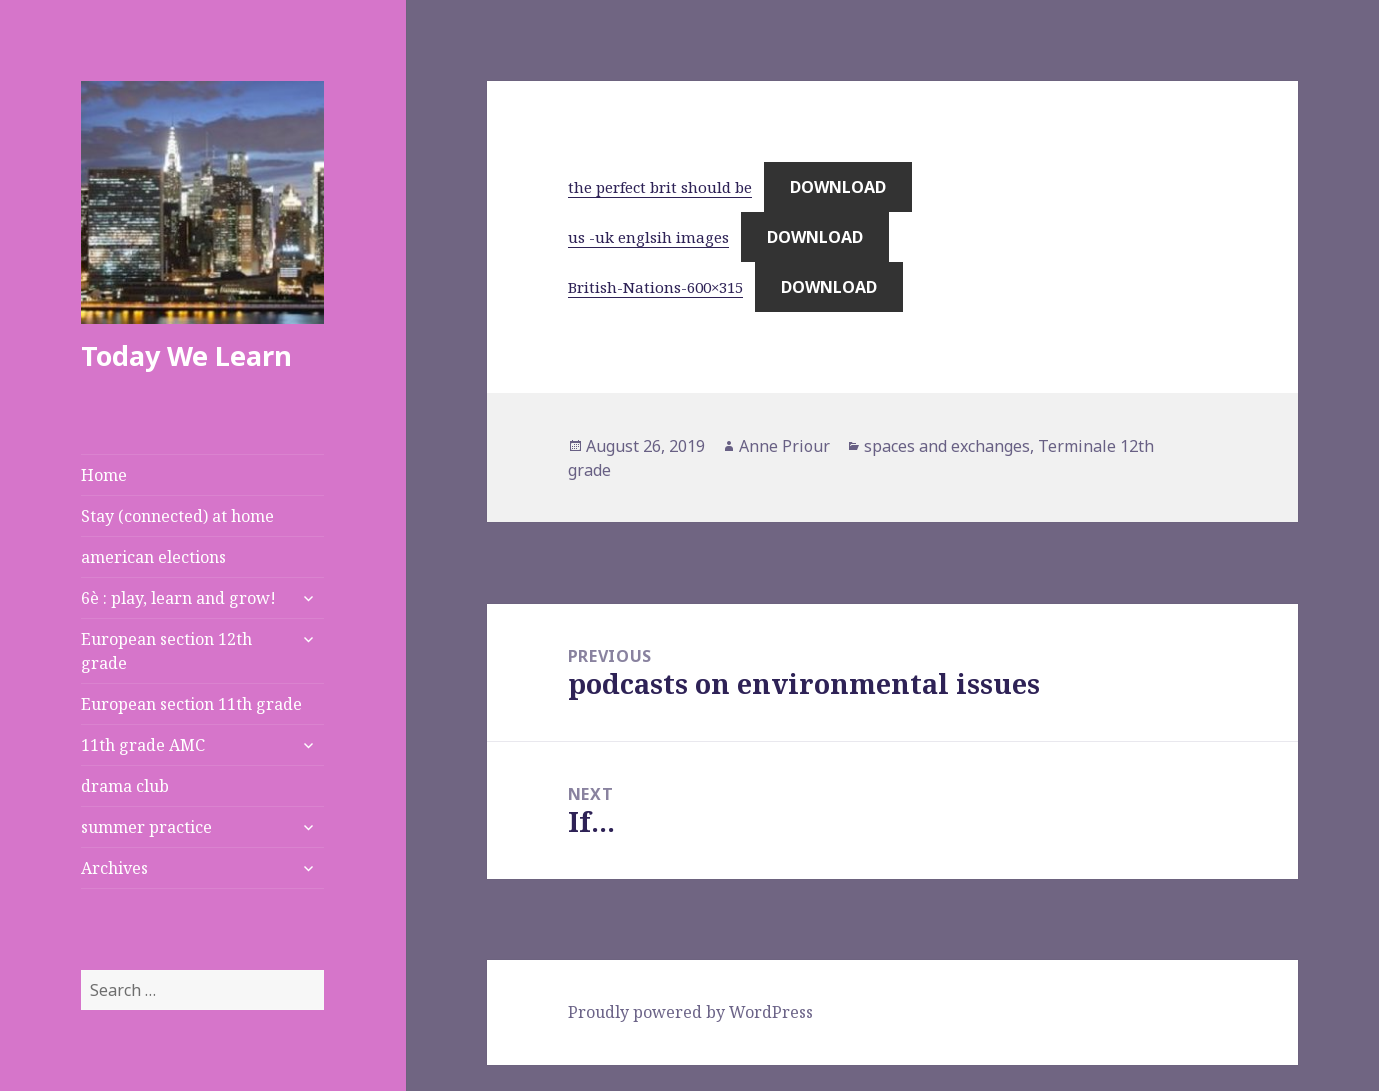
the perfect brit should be (660, 187)
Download (838, 187)
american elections (153, 557)
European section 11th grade (191, 704)
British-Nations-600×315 (655, 287)
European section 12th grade (166, 651)
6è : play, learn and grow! (178, 598)
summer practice (146, 827)
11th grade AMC (143, 745)
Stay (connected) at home (177, 516)
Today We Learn (186, 355)
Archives (114, 868)
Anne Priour (784, 446)
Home (104, 475)
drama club (125, 786)
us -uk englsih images (648, 237)
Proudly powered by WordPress (690, 1012)
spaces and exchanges (947, 446)
